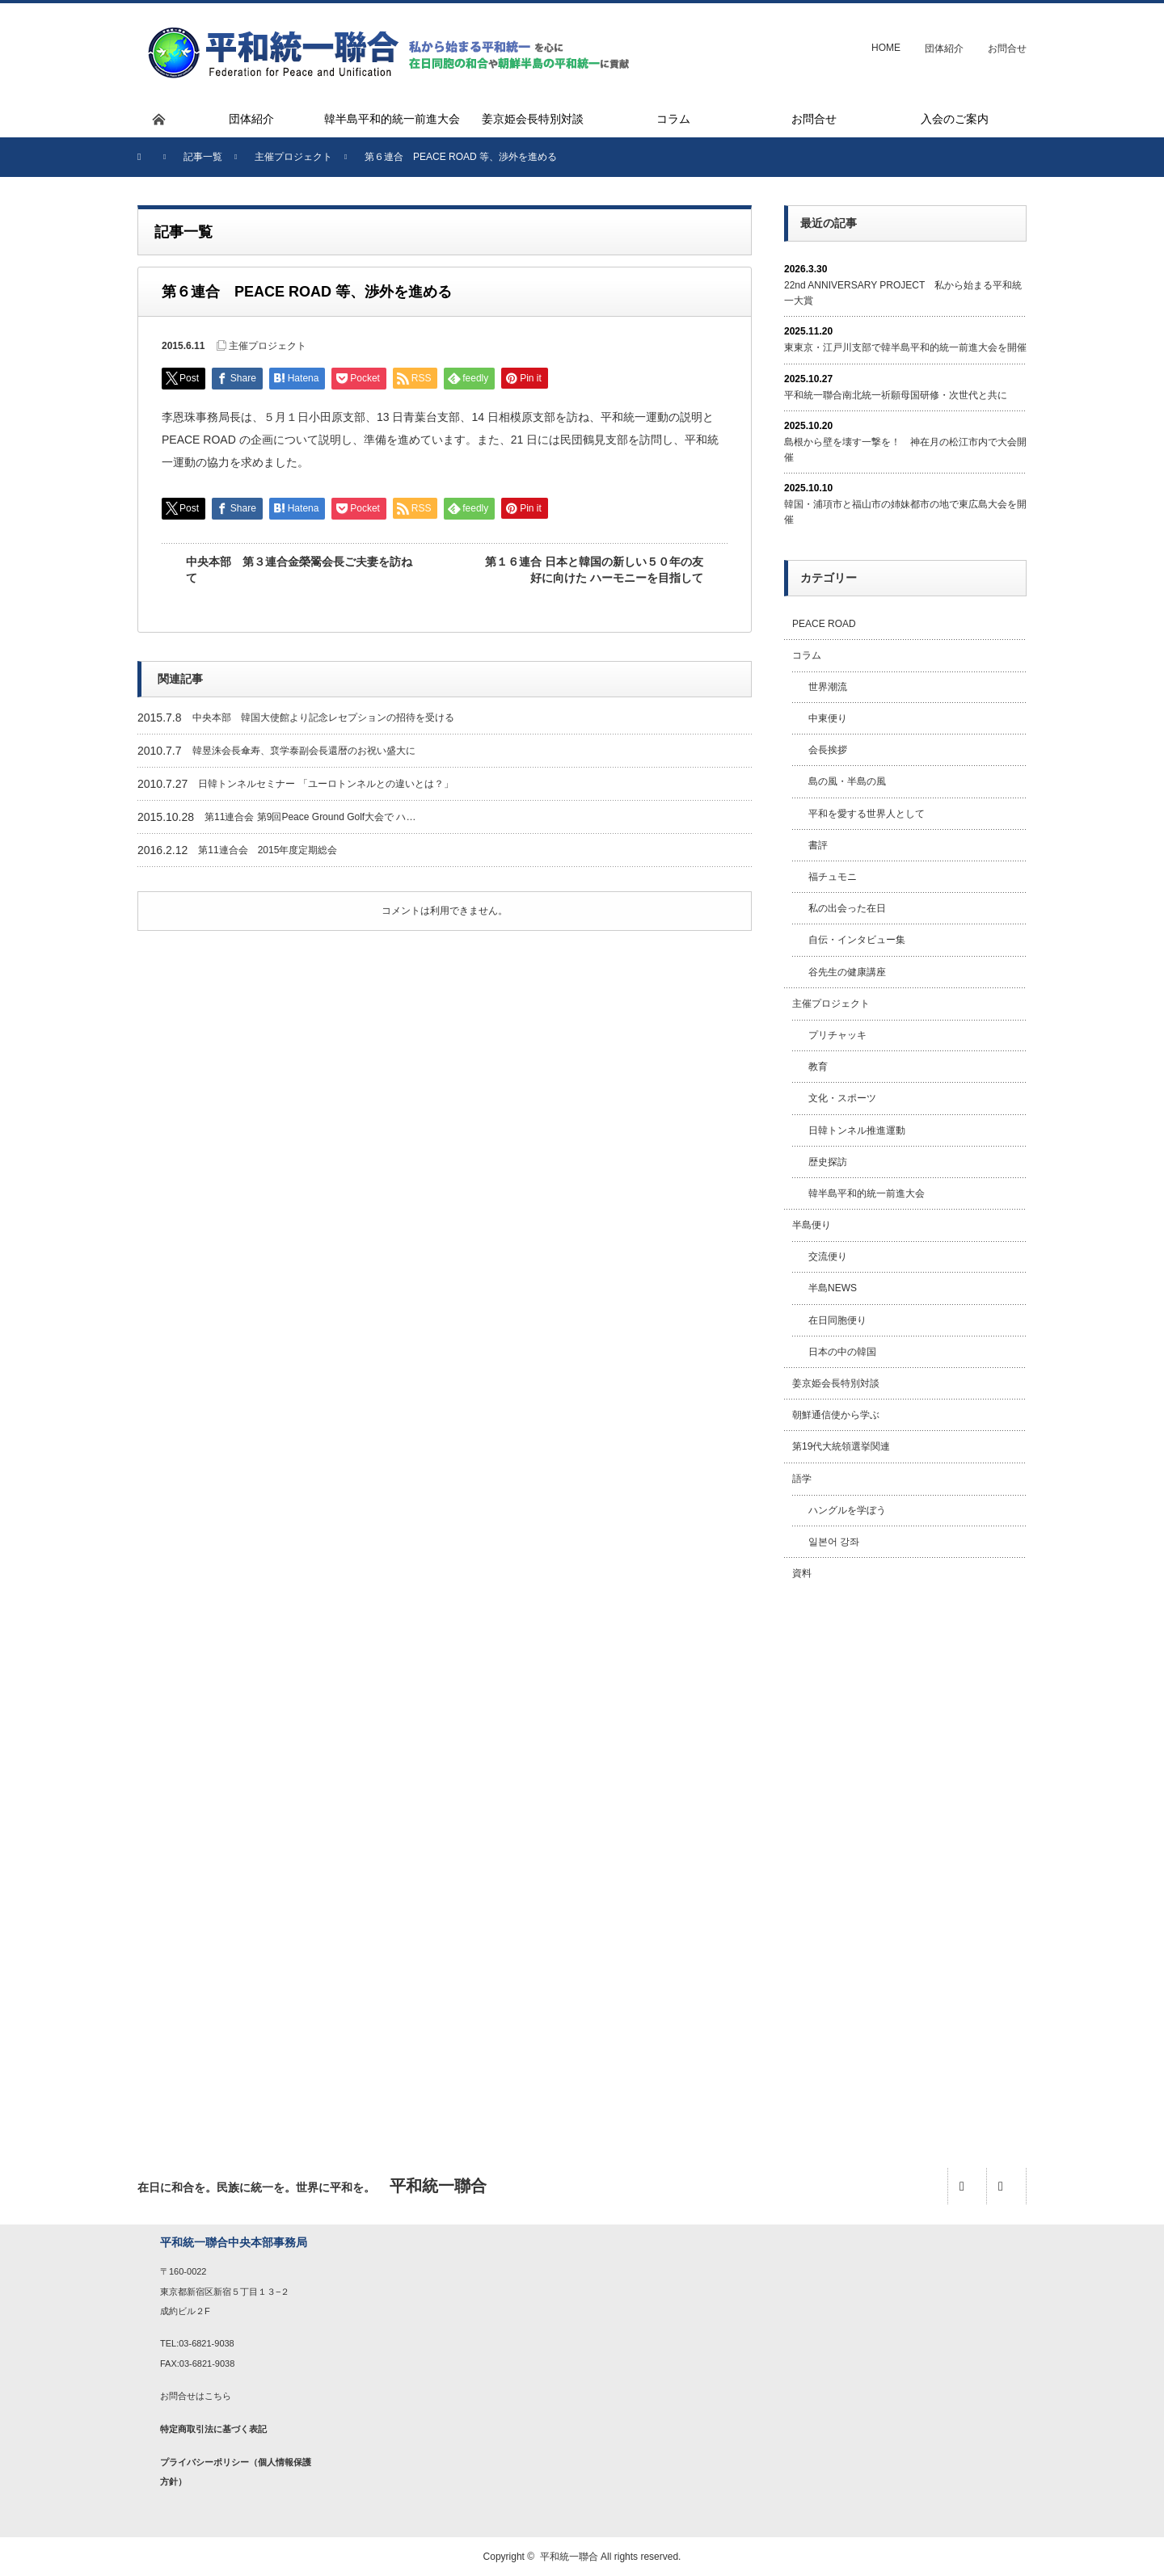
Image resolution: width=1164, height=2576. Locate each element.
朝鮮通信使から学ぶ (835, 1415)
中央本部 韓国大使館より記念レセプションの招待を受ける (323, 717)
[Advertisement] (905, 1856)
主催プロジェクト (267, 345)
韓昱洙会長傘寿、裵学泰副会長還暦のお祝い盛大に (303, 750)
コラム (806, 655)
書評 (818, 845)
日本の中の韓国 (842, 1351)
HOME (885, 47)
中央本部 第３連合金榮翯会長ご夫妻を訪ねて (299, 569)
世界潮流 (827, 686)
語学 (802, 1478)
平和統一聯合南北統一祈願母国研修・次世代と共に (895, 395)
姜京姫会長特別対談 (835, 1383)
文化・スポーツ (842, 1098)
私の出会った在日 (847, 908)
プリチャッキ (837, 1035)
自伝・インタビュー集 (856, 939)
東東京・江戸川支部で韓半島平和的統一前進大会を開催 (905, 347)
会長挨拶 (827, 750)
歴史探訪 (827, 1162)
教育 (818, 1066)
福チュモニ (832, 876)
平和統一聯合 (569, 2556)
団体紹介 (944, 48)
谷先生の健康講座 (847, 972)
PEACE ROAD (824, 623)
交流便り (827, 1256)
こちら (218, 2396)
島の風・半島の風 (847, 781)
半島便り (811, 1225)
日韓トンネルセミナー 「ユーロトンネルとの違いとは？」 (325, 783)
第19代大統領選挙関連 (841, 1446)
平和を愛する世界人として (866, 813)
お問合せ (1007, 48)
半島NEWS (832, 1288)
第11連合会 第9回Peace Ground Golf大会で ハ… (310, 817)
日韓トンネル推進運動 (856, 1130)
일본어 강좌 (833, 1541)
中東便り (827, 718)
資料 (802, 1573)
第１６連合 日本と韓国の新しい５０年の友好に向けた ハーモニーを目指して (594, 569)
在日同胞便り (837, 1320)
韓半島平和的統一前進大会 (866, 1193)
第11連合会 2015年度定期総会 (267, 850)
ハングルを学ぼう (847, 1510)
